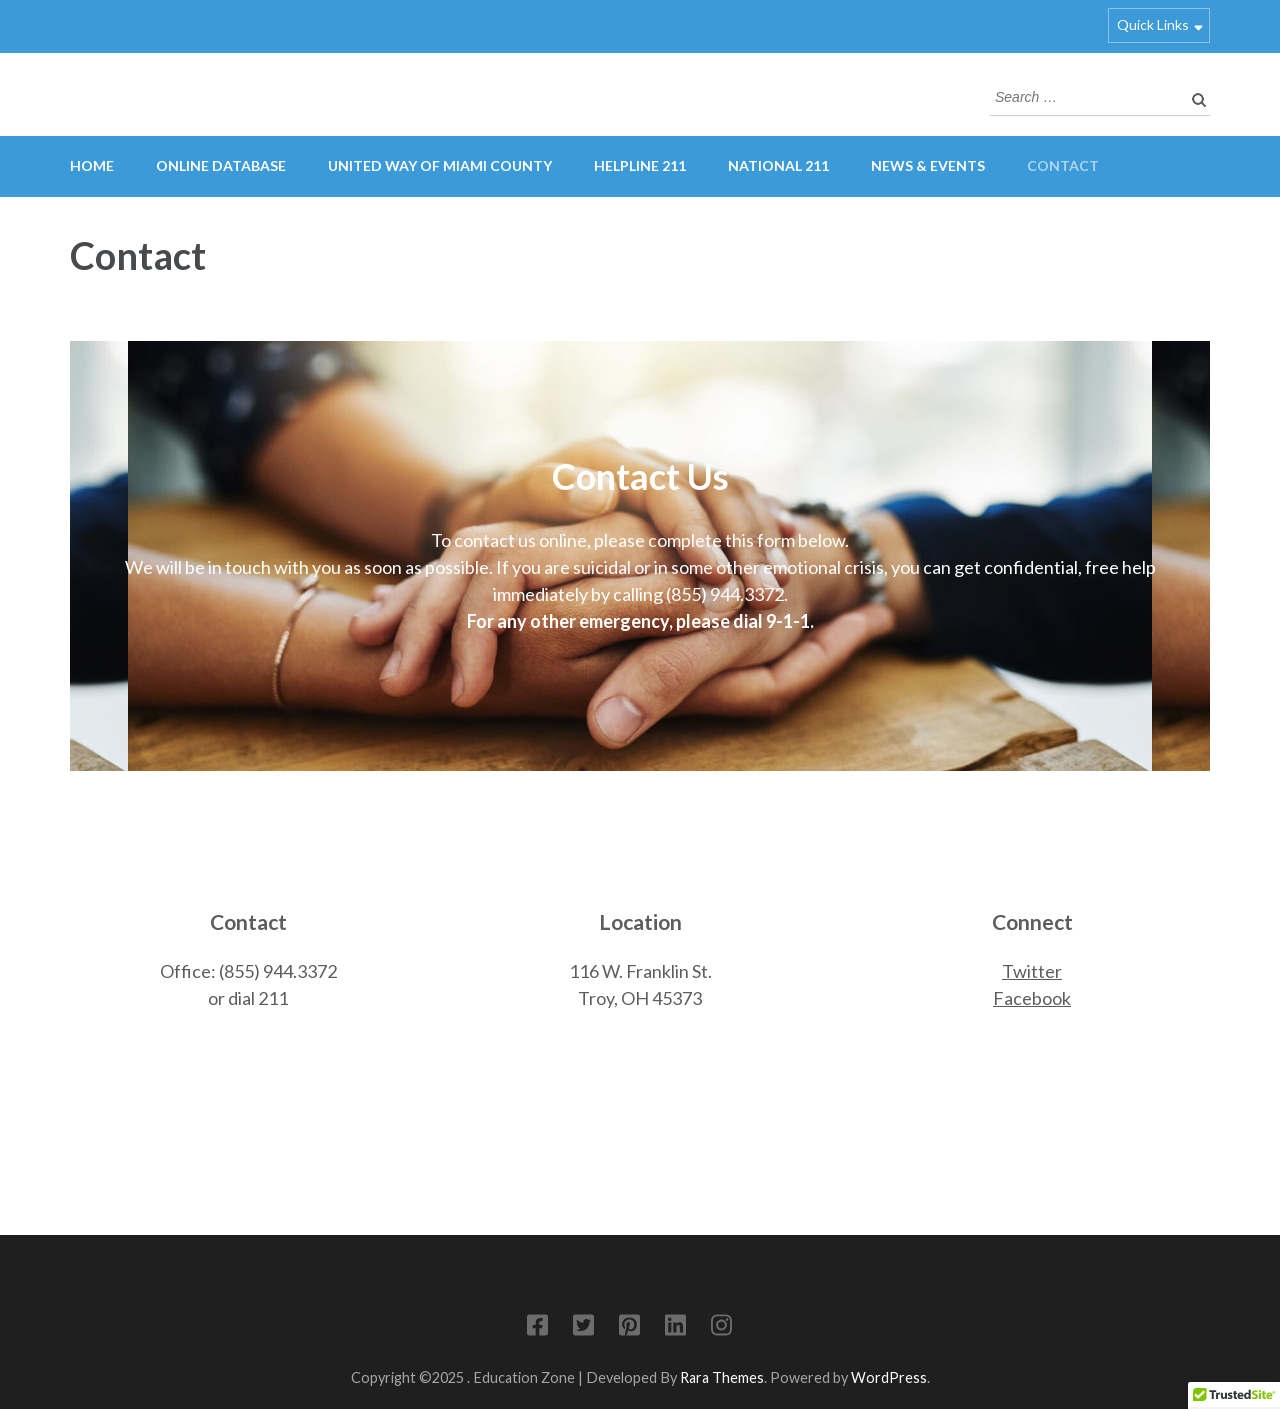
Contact (1063, 165)
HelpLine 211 (640, 165)
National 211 (778, 165)
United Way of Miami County (440, 165)
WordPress (889, 1377)
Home (92, 165)
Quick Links (1153, 24)
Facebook (1032, 998)
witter (1037, 971)
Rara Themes (722, 1377)
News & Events (928, 165)
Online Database (221, 165)
